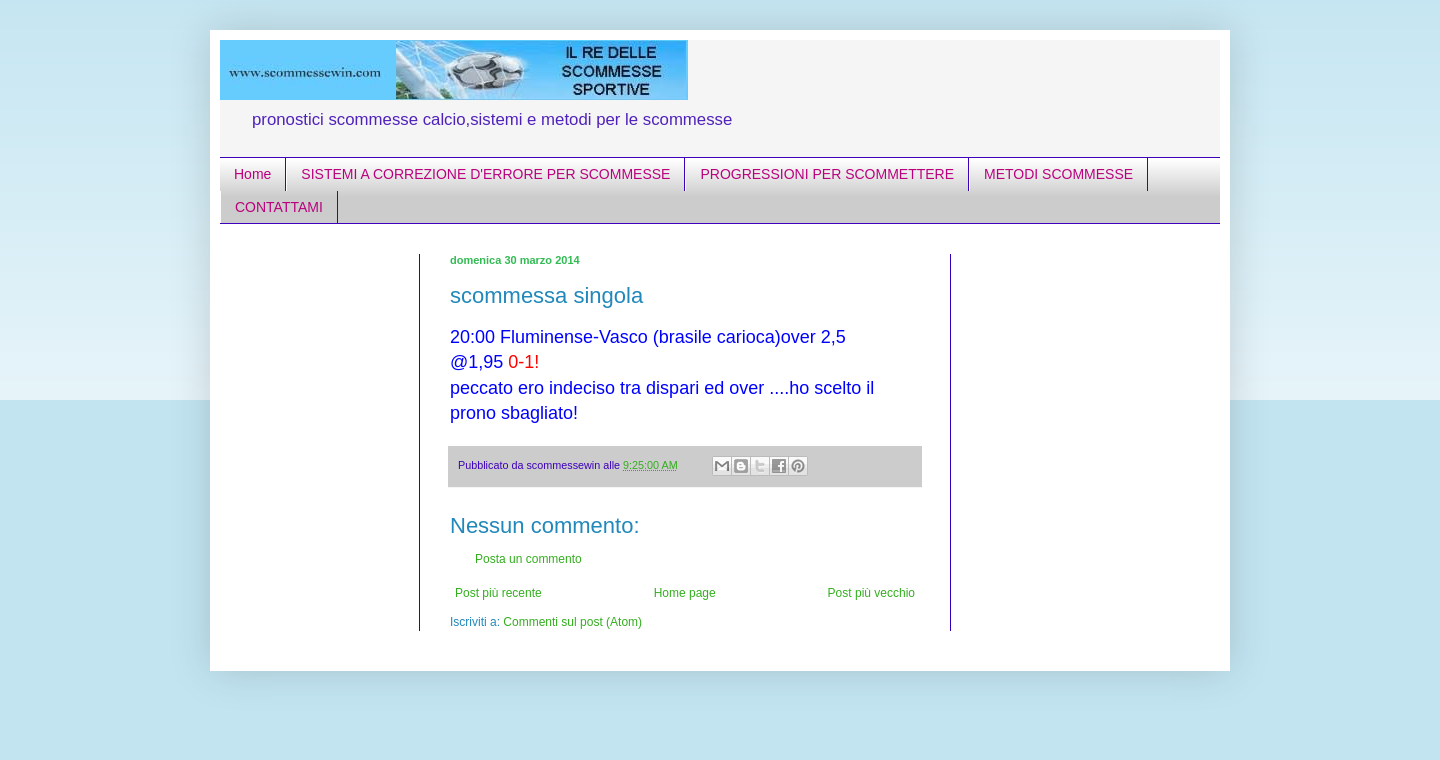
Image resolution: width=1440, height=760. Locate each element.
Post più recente (498, 593)
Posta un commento (528, 559)
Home (252, 174)
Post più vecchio (871, 593)
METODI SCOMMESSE (1058, 174)
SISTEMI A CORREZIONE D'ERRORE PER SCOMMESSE (485, 174)
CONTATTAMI (279, 207)
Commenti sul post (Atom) (572, 622)
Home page (685, 593)
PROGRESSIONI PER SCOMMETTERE (827, 174)
